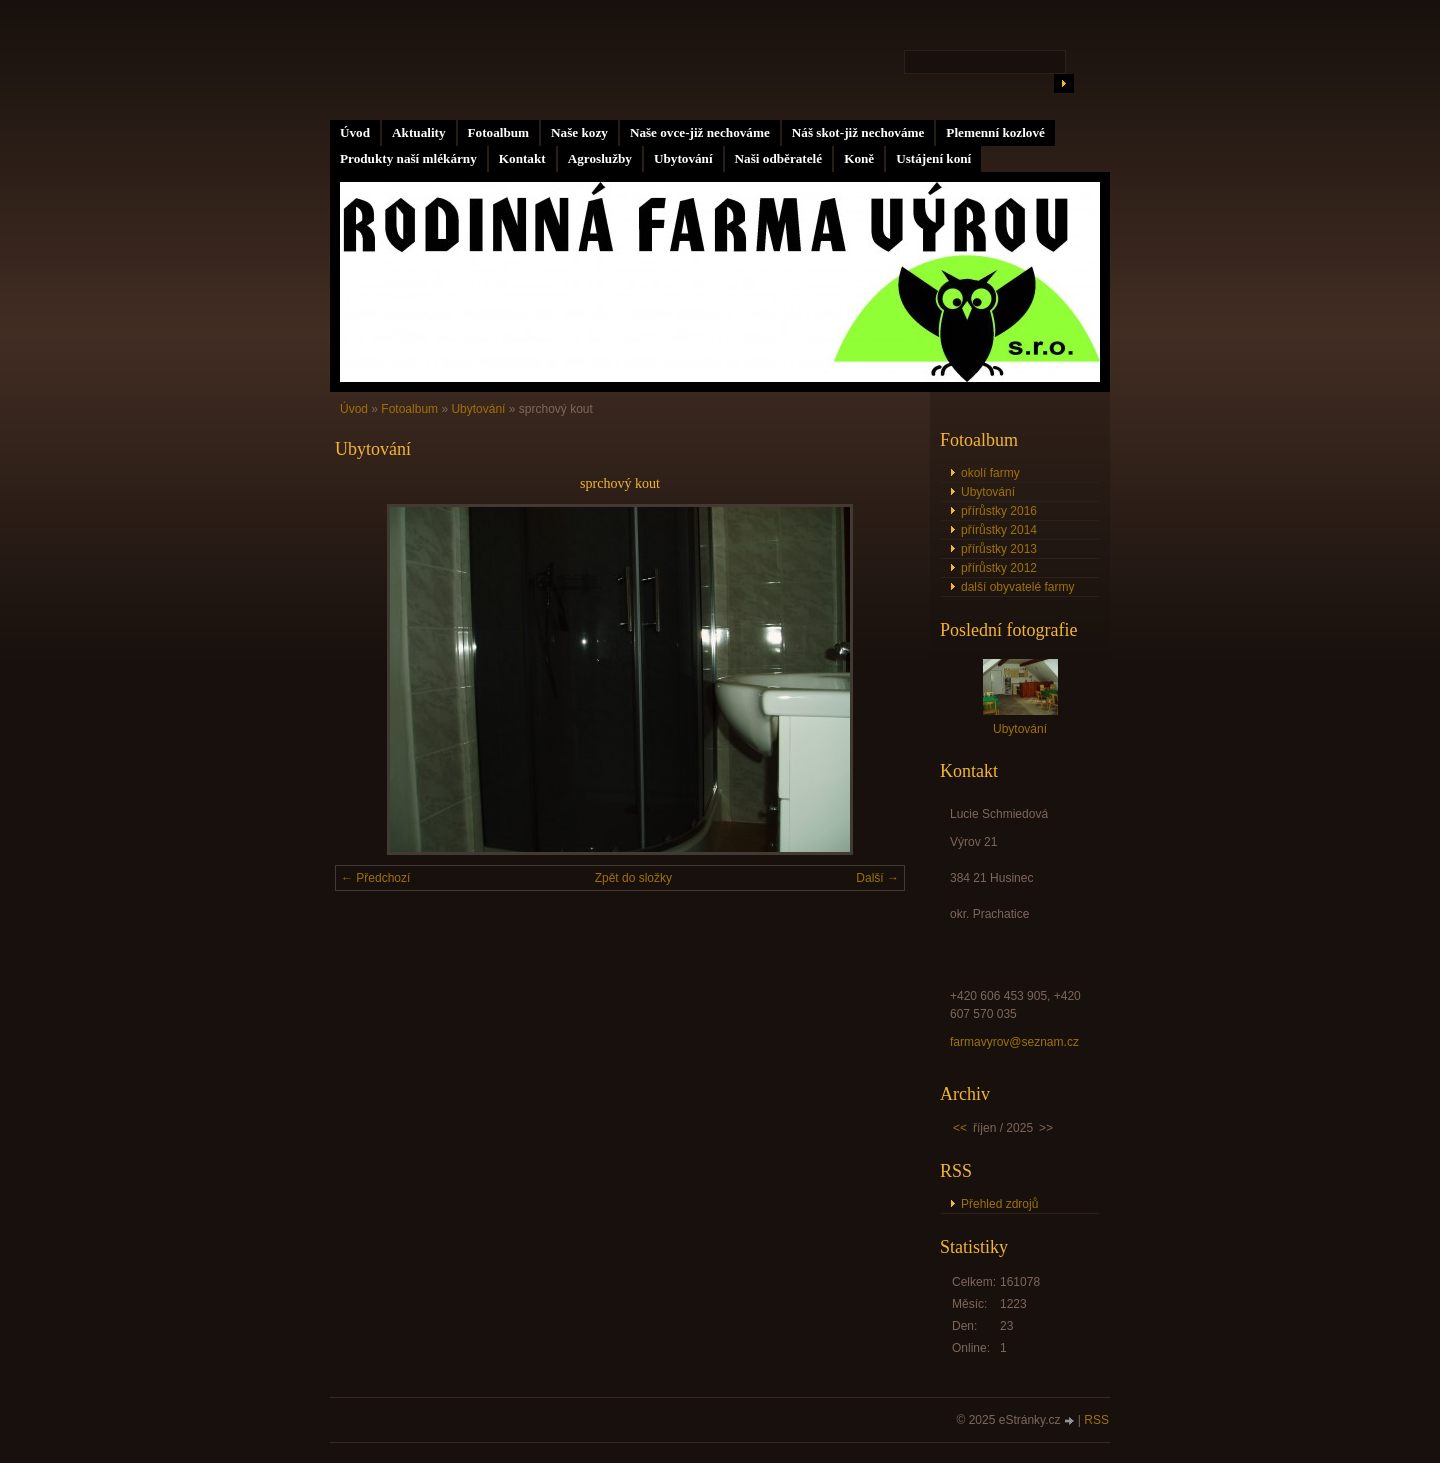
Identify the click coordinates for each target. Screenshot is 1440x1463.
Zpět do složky (633, 878)
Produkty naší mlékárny (408, 158)
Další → (877, 878)
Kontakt (522, 158)
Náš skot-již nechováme (858, 132)
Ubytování (683, 158)
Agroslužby (600, 158)
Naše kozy (579, 132)
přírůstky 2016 (999, 511)
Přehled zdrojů (999, 1204)
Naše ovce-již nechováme (700, 132)
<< (960, 1128)
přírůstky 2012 (999, 568)
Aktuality (419, 132)
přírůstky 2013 (999, 549)
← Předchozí (375, 878)
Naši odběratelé (779, 158)
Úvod (355, 132)
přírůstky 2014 (999, 530)
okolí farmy (990, 473)
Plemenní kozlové (995, 132)
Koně (859, 158)
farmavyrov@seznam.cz (1014, 1042)
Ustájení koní (933, 158)
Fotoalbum (499, 132)
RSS (1096, 1420)
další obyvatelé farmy (1017, 587)
